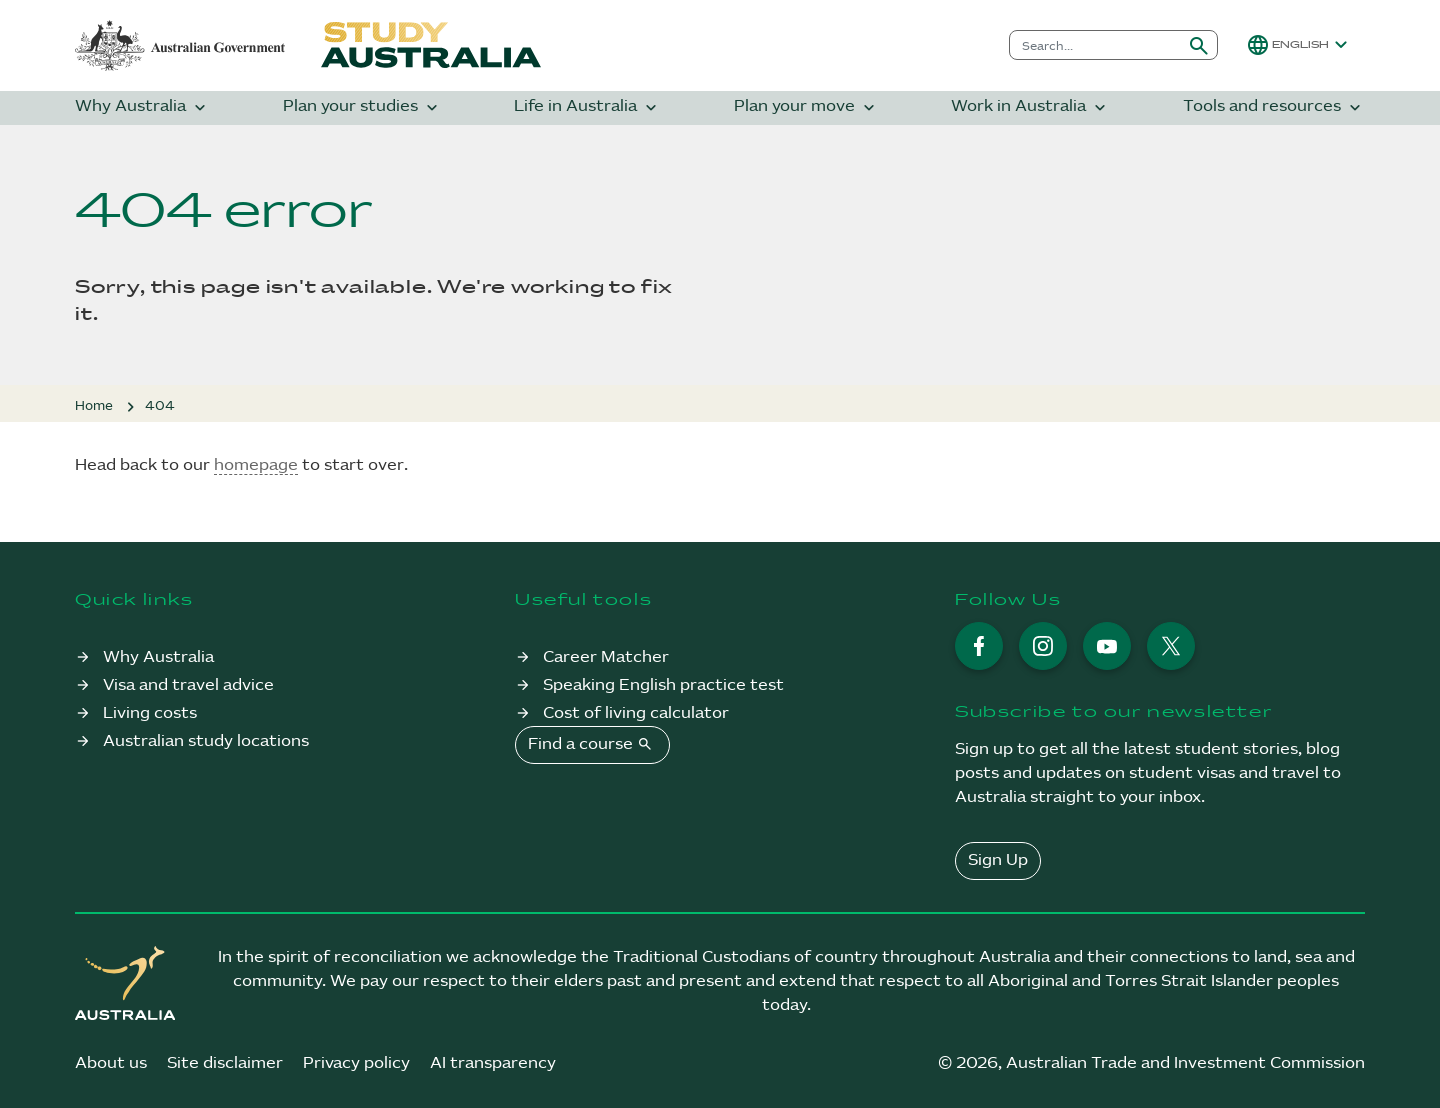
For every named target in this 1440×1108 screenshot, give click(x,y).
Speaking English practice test (663, 685)
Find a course (592, 744)
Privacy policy (356, 1063)
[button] (1299, 45)
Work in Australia (1030, 107)
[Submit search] (1199, 45)
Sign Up (998, 860)
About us (111, 1063)
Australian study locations (206, 741)
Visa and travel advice (188, 685)
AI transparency (493, 1063)
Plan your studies (362, 107)
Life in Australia (587, 107)
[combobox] (1095, 45)
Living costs (150, 713)
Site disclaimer (225, 1063)
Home (94, 406)
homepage (256, 465)
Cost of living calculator (636, 713)
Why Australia (142, 107)
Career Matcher (606, 657)
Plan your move (806, 107)
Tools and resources (1274, 107)
